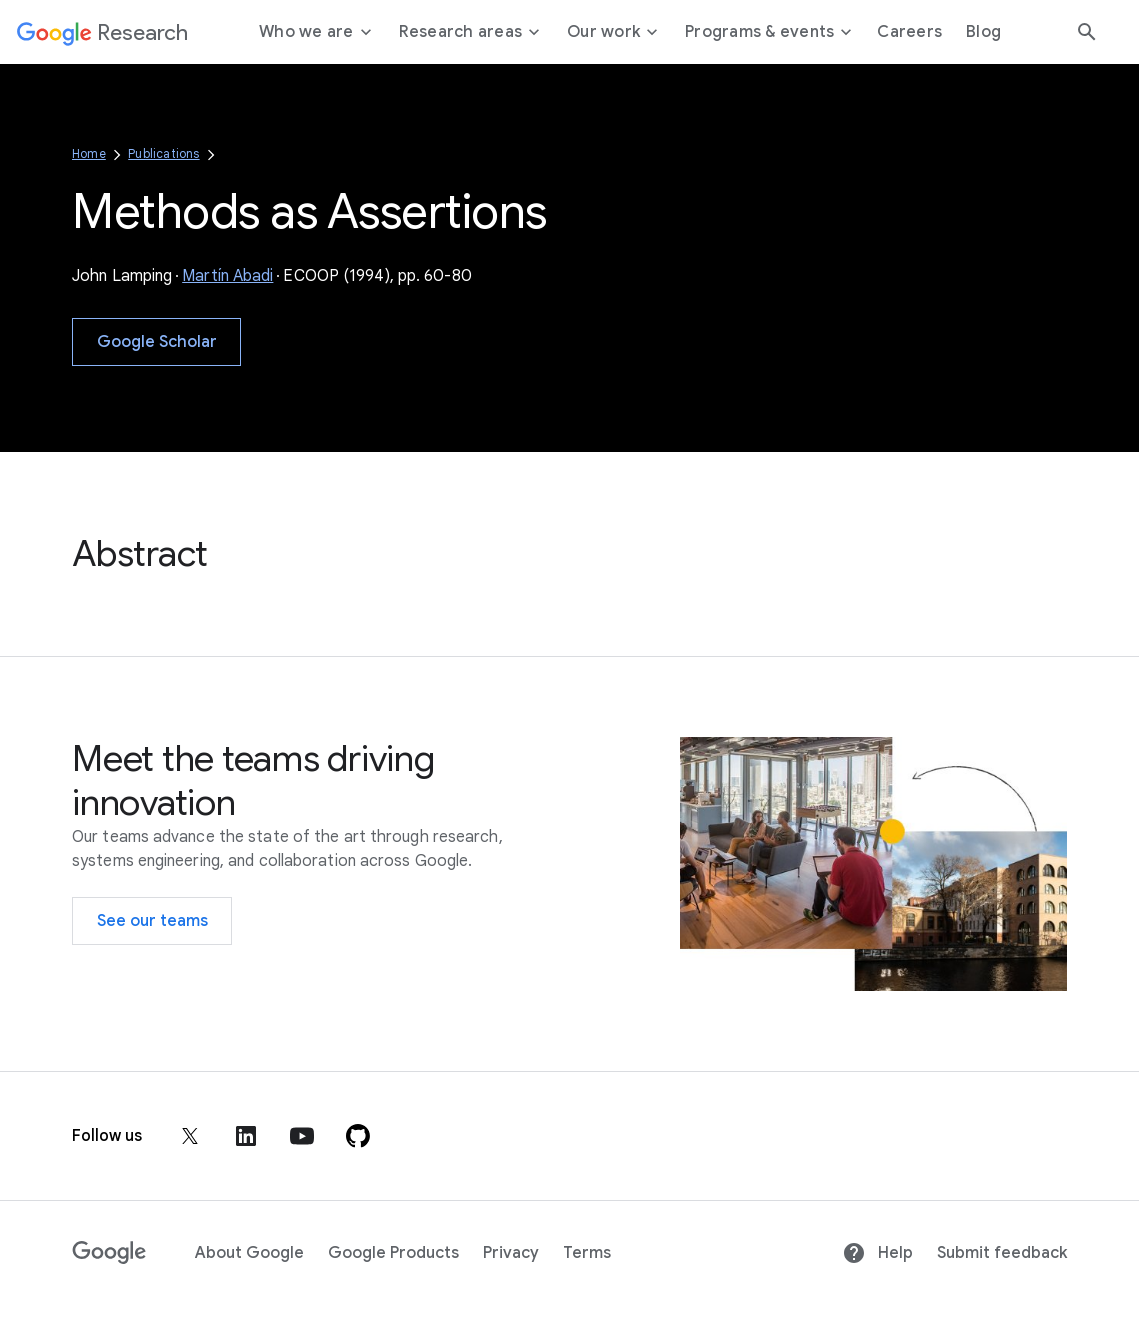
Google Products (393, 1253)
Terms (587, 1253)
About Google (249, 1253)
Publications (163, 153)
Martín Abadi (227, 276)
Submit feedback (1002, 1253)
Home (89, 153)
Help (877, 1253)
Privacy (511, 1253)
